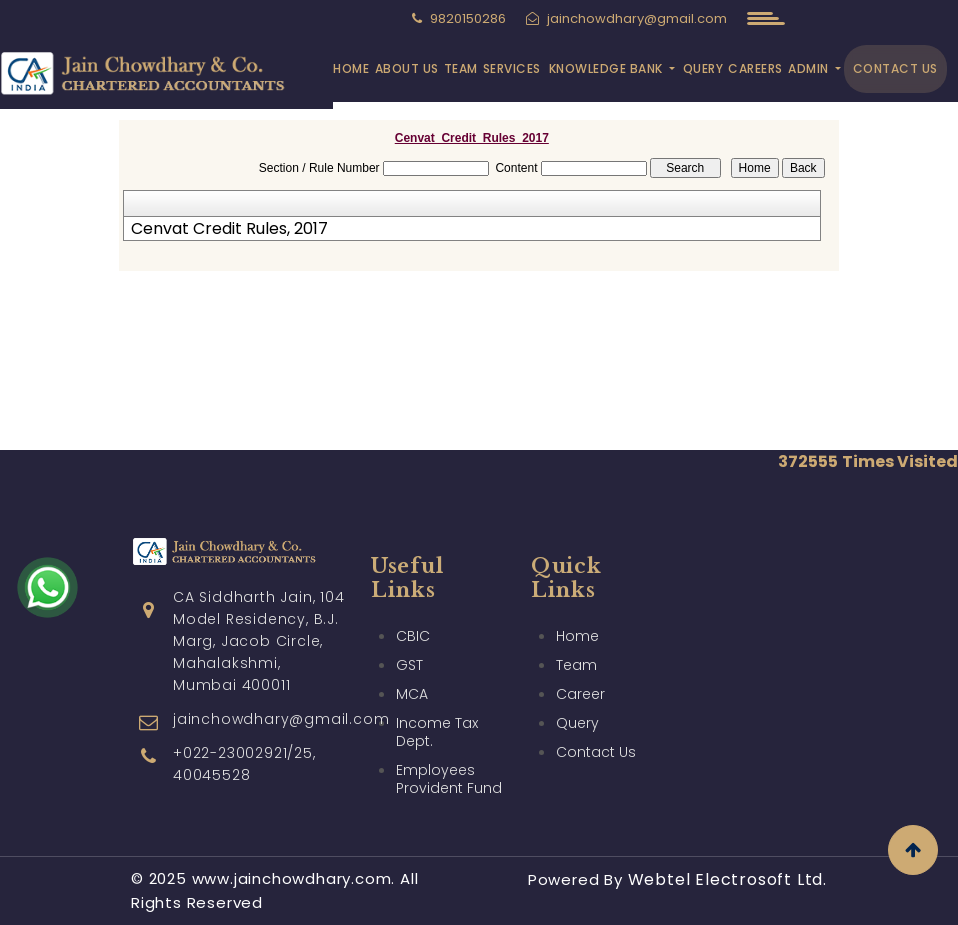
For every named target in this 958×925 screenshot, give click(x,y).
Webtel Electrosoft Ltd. (727, 879)
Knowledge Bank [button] (608, 68)
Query (703, 68)
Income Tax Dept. (437, 732)
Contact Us (895, 68)
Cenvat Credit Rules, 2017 (229, 229)
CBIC (413, 636)
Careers (755, 68)
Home (351, 68)
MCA (412, 694)
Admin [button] (810, 68)
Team (461, 68)
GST (409, 665)
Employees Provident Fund (449, 779)
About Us (407, 68)
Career (580, 694)
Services (512, 68)
